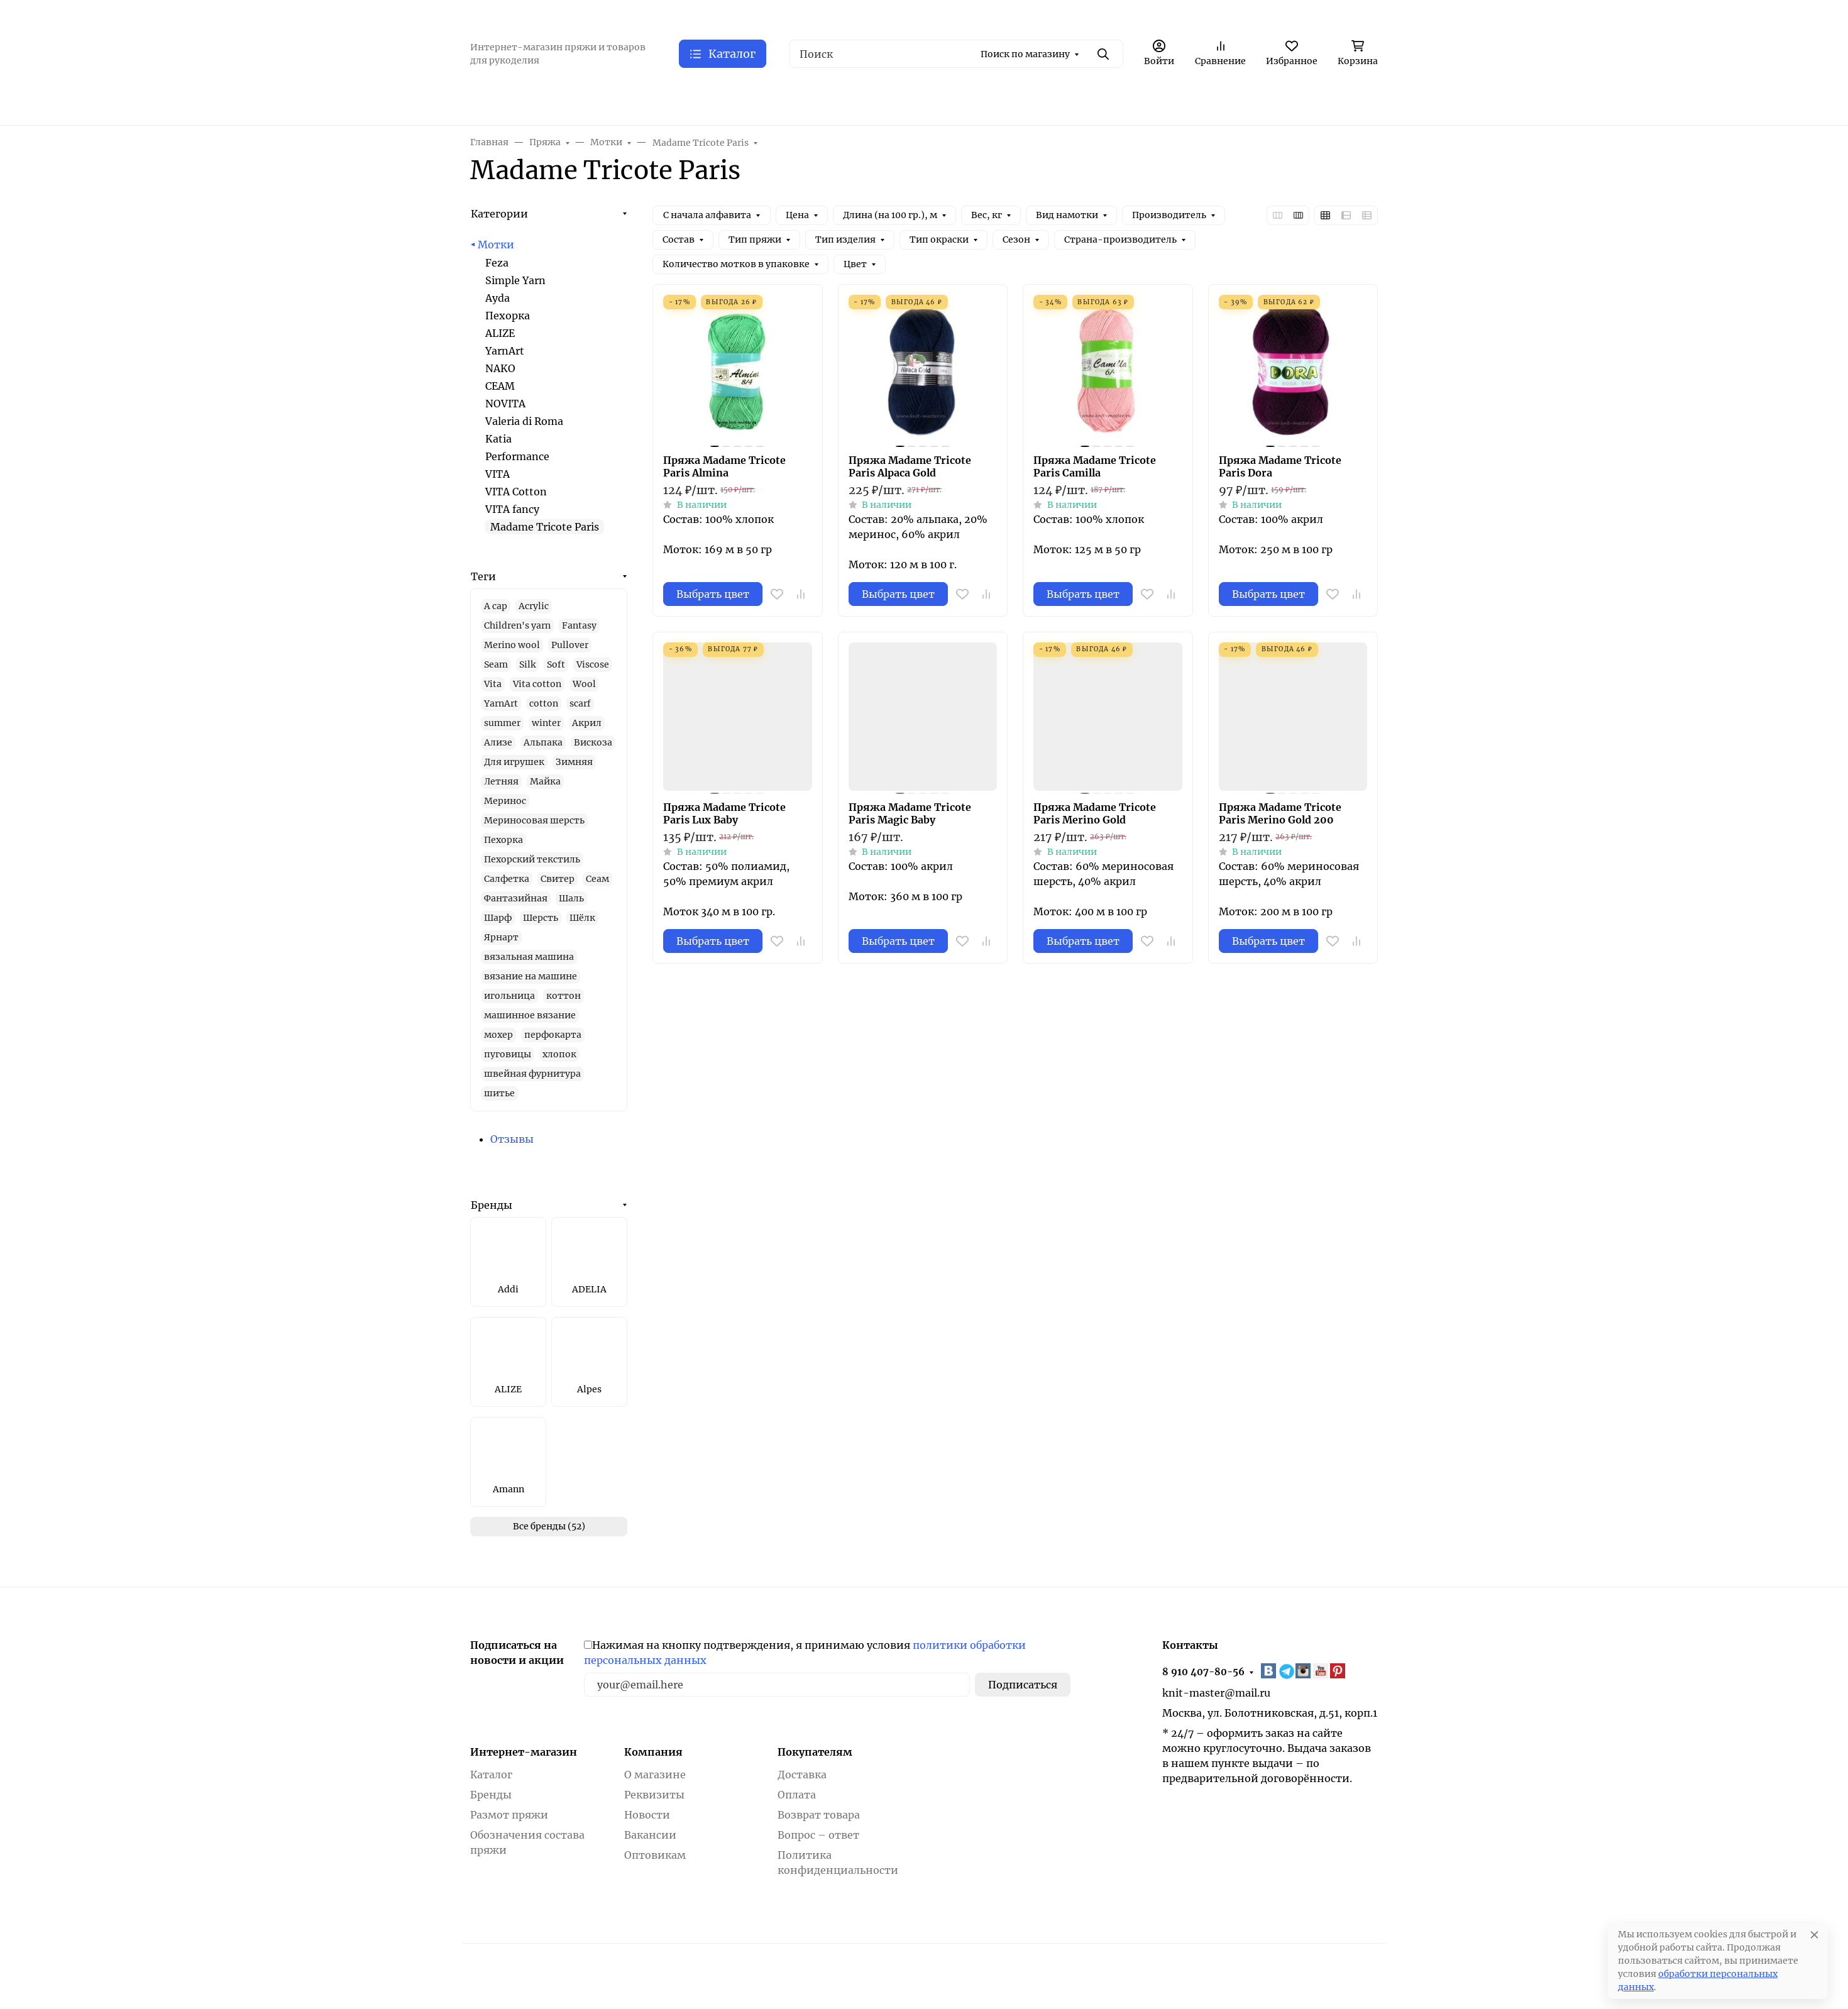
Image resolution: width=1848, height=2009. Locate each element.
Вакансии (650, 1835)
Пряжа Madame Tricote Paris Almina (724, 466)
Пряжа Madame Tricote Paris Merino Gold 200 (1280, 813)
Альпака (543, 742)
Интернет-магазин (523, 1752)
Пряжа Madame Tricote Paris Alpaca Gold (910, 466)
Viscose (592, 664)
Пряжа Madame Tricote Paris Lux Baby (724, 813)
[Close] (1814, 1934)
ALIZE (500, 333)
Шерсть (540, 917)
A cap (495, 606)
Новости (647, 1814)
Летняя (501, 781)
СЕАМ (500, 386)
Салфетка (506, 878)
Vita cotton (537, 684)
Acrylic (534, 606)
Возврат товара (819, 1814)
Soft (556, 664)
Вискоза (593, 742)
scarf (580, 703)
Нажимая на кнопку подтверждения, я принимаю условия (805, 1652)
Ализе (498, 742)
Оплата (797, 1794)
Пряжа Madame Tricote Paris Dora (1280, 466)
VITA (497, 474)
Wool (584, 684)
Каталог (491, 1774)
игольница (509, 995)
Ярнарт (501, 937)
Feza (497, 262)
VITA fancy (512, 509)
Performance (517, 456)
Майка (545, 781)
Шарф (498, 917)
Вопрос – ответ (818, 1835)
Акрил (587, 723)
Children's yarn (517, 625)
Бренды (491, 1205)
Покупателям (815, 1752)
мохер (498, 1034)
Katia (498, 438)
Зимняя (574, 762)
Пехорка (507, 315)
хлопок (559, 1054)
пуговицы (507, 1054)
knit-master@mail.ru (1216, 1693)
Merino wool (512, 645)
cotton (543, 703)
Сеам (597, 878)
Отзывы (512, 1139)
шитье (499, 1093)
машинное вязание (530, 1015)
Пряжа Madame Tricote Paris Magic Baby (910, 813)
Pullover (569, 645)
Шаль (571, 898)
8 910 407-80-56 (1203, 1672)
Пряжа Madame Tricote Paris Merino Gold (1094, 813)
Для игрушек (514, 762)
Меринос (505, 800)
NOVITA (505, 403)
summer (502, 723)
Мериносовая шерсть (534, 820)
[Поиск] (956, 54)
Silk (527, 664)
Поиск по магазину (1025, 54)
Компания (653, 1752)
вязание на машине (530, 976)
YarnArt (504, 350)
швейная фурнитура (532, 1073)
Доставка (802, 1774)
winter (546, 723)
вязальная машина (529, 956)
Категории (499, 213)
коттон (563, 995)
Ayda (497, 298)
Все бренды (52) (549, 1526)
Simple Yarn (515, 280)
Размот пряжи (509, 1814)
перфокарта (552, 1034)
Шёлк (582, 917)
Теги (483, 576)
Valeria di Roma (524, 421)
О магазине (655, 1774)
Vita (493, 684)
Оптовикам (655, 1855)
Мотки (496, 244)
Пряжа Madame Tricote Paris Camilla (1094, 466)
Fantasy (579, 625)
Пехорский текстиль (532, 859)
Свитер (558, 878)
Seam (496, 664)
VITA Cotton (516, 491)
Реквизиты (654, 1794)
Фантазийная (515, 898)
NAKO (500, 368)
